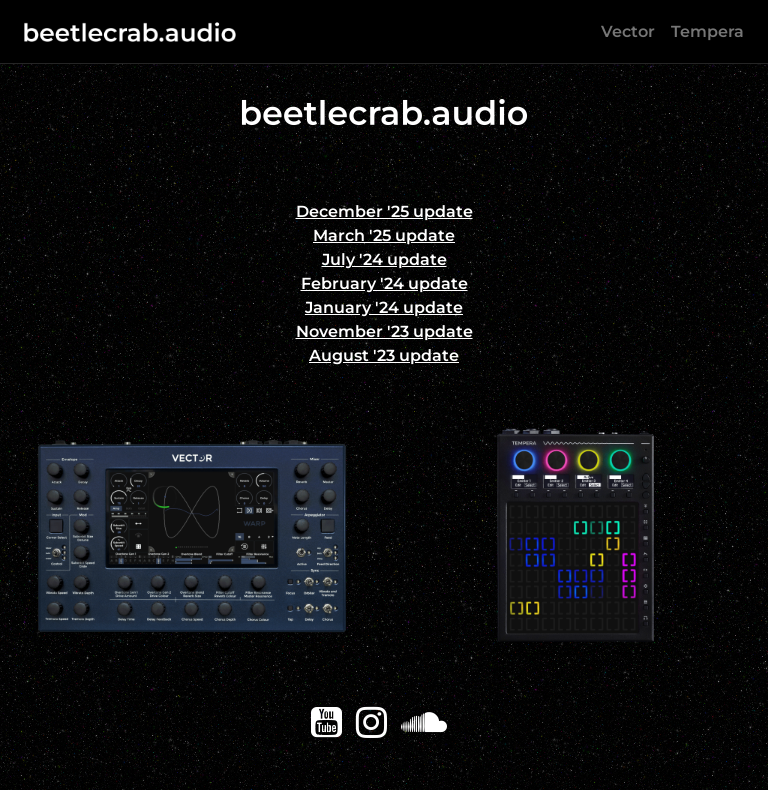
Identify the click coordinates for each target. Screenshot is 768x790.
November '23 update (384, 331)
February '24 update (384, 283)
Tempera (707, 31)
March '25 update (384, 235)
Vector (628, 31)
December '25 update (384, 211)
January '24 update (384, 307)
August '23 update (384, 355)
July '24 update (384, 259)
